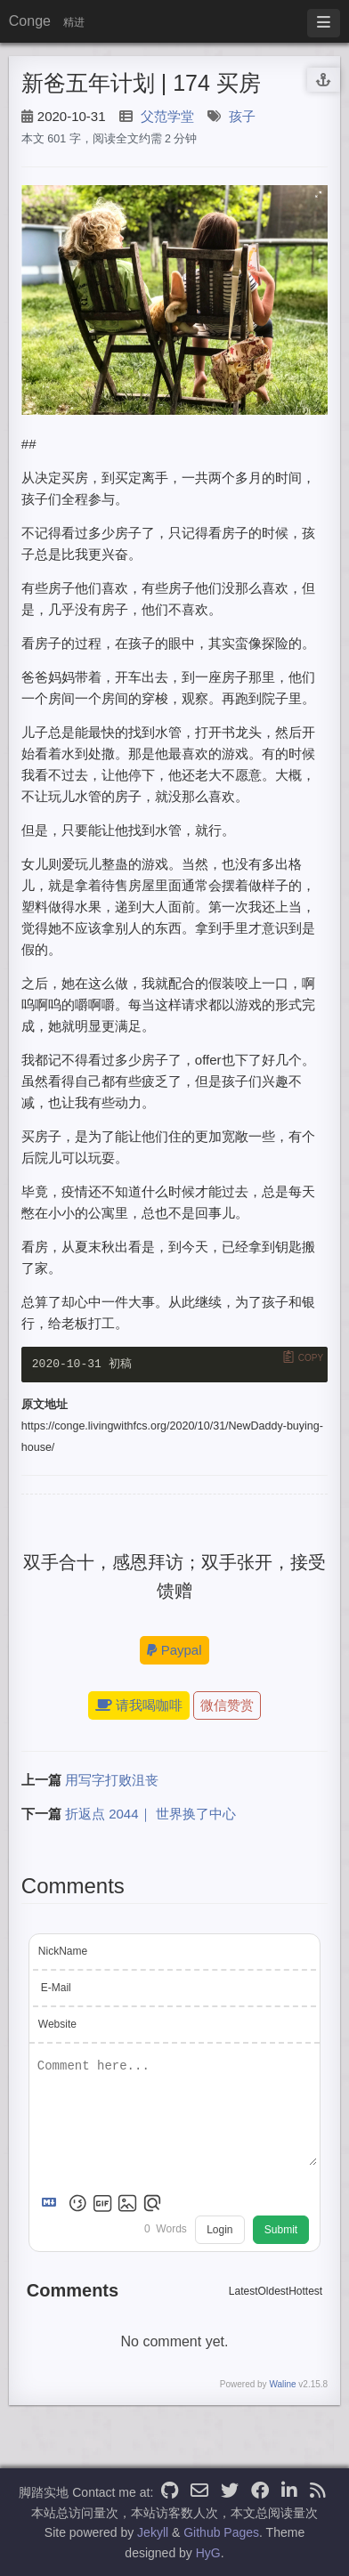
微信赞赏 (227, 1705)
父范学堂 (167, 116)
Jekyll (152, 2532)
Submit (280, 2230)
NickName (62, 1953)
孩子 (242, 116)
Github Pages (221, 2532)
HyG (208, 2553)
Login (219, 2230)
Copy (310, 1357)
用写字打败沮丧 (111, 1780)
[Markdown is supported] (52, 2204)
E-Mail (56, 1989)
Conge (30, 20)
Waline (282, 2385)
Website (57, 2026)
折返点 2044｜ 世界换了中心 (150, 1814)
